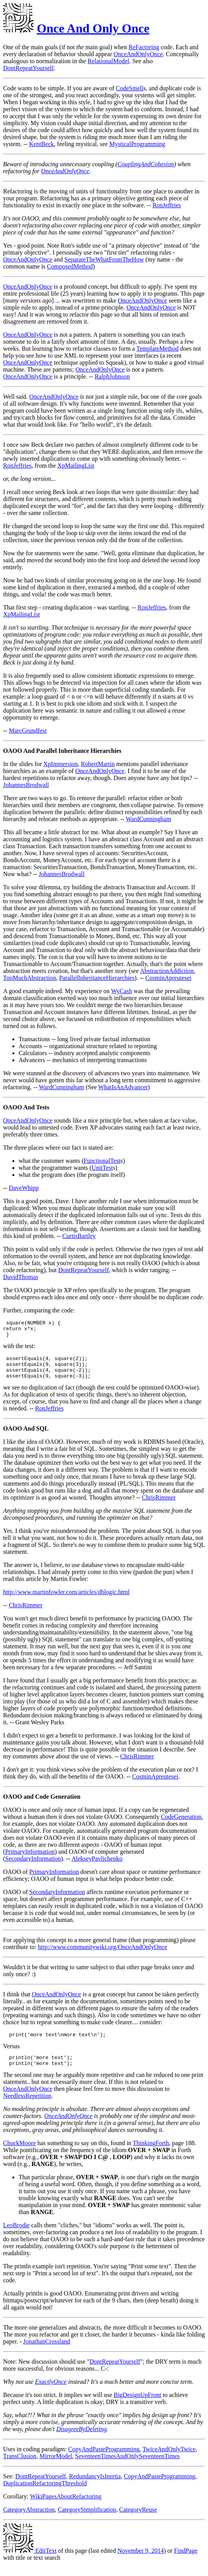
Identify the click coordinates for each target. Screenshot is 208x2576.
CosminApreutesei (168, 978)
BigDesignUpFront (138, 2406)
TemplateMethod (157, 348)
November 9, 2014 (140, 2562)
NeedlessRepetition (27, 2107)
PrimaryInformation (30, 1859)
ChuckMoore (19, 2154)
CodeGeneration (181, 1825)
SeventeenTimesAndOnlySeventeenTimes (127, 2467)
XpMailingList (75, 465)
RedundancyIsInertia (94, 2488)
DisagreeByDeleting (81, 2440)
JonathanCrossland (46, 2353)
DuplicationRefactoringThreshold (45, 2495)
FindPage (185, 2562)
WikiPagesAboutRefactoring (65, 2508)
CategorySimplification (87, 2521)
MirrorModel (56, 2467)
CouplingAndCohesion (145, 164)
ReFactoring (144, 47)
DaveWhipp (24, 1188)
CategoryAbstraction (29, 2521)
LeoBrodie (16, 2236)
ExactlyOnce (51, 2393)
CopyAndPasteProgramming (103, 2460)
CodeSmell (129, 88)
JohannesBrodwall (26, 785)
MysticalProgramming (137, 144)
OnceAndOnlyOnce (138, 54)
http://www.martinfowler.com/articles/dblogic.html (66, 1600)
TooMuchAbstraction (29, 978)
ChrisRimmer (158, 1505)
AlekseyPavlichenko (96, 1866)
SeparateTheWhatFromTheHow (104, 259)
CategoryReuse (138, 2521)
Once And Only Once (93, 28)
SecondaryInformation (33, 1866)
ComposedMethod (70, 266)
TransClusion (19, 2467)
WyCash (121, 991)
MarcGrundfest (28, 730)
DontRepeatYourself (28, 68)
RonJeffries (167, 205)
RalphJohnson (112, 376)
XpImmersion (60, 764)
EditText (30, 2562)
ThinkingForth (151, 2154)
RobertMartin (98, 764)
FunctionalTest (102, 1160)
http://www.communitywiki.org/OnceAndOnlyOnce (102, 1955)
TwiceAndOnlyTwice (169, 2460)
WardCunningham (148, 819)
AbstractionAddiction (167, 971)
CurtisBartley (79, 1236)
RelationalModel (108, 61)
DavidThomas (20, 1277)
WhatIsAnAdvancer (123, 1087)
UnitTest (102, 1167)
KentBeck (41, 144)
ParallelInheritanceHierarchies (97, 978)
